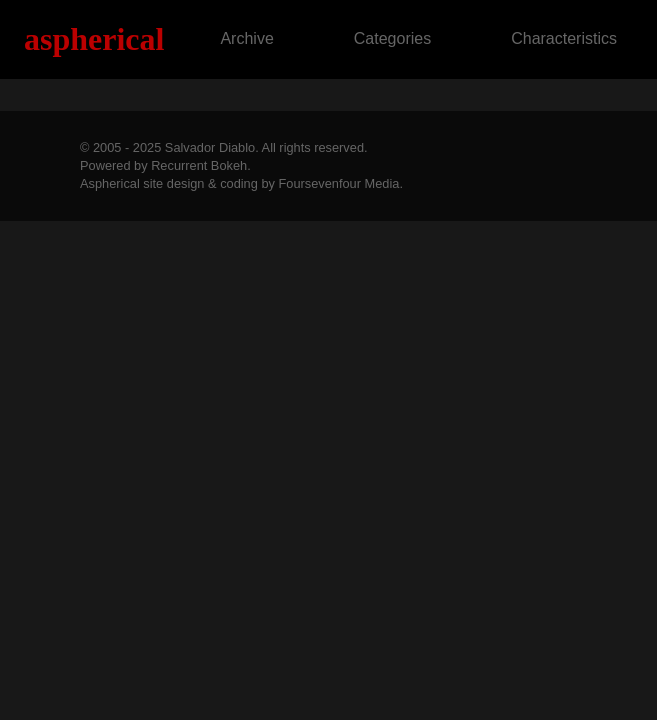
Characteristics (564, 38)
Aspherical (94, 39)
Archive (246, 38)
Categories (392, 38)
